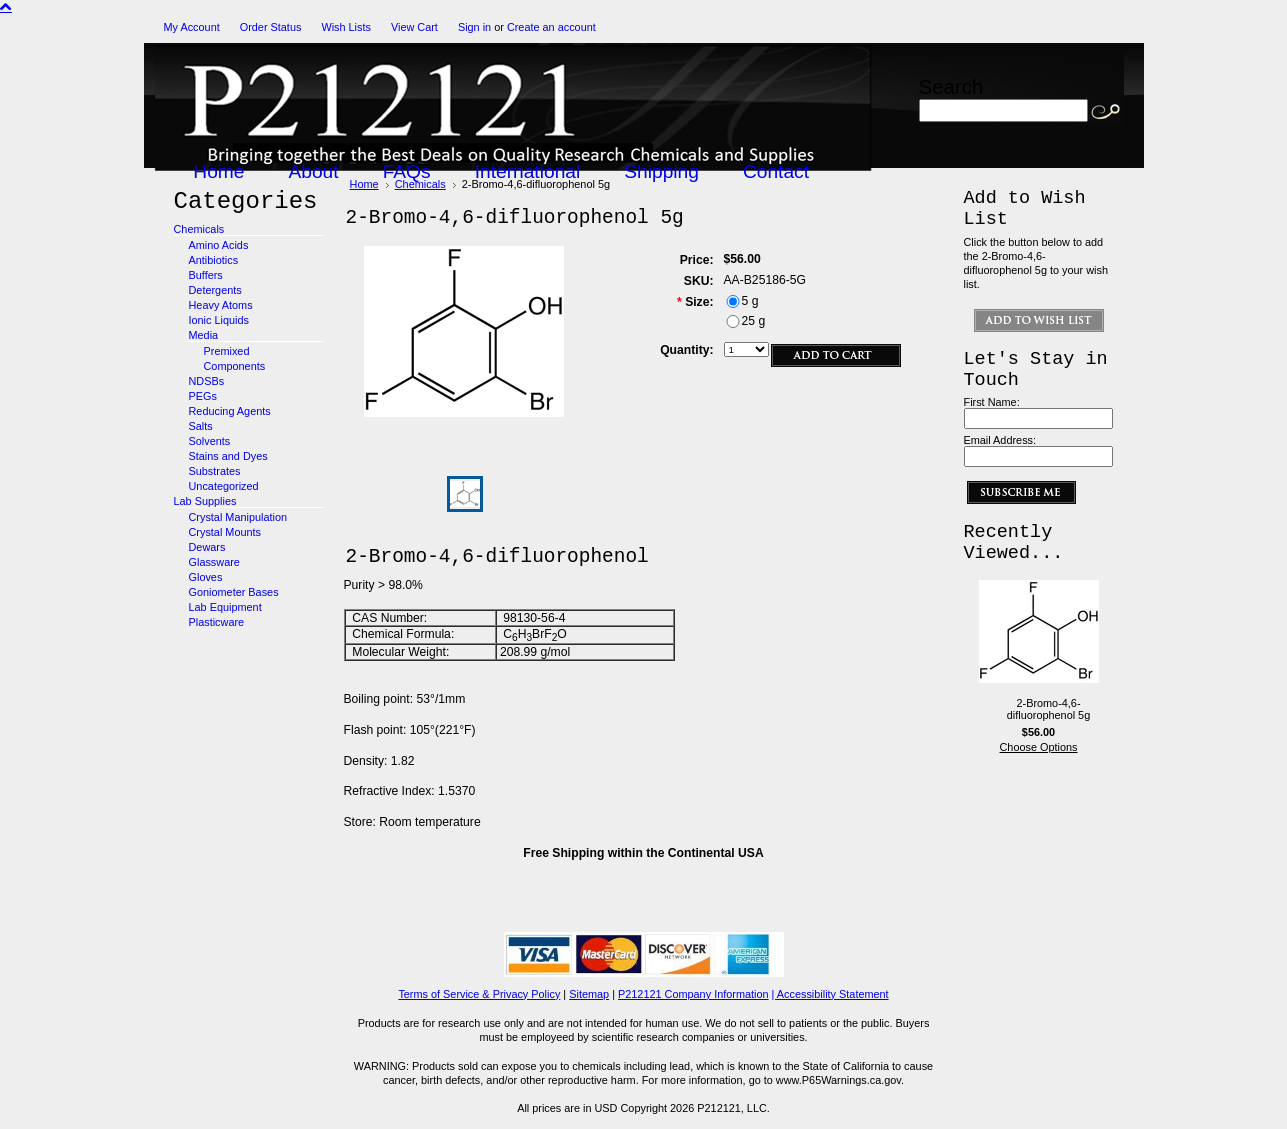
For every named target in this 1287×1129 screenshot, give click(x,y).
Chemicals (199, 229)
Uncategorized (224, 486)
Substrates (215, 471)
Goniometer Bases (234, 592)
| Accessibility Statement (830, 994)
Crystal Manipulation (238, 517)
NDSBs (207, 381)
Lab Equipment (225, 607)
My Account (192, 27)
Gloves (206, 577)
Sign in (474, 27)
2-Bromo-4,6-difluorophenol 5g (1048, 709)
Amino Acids (219, 245)
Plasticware (217, 622)
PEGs (203, 396)
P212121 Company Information (693, 994)
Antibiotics (214, 260)
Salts (201, 426)
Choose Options (1039, 747)
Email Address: (1000, 440)
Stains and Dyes (228, 456)
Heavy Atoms (221, 305)
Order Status (271, 27)
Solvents (210, 441)
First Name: (992, 402)
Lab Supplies (205, 501)
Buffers (206, 275)
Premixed (227, 351)
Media (204, 335)
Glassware (214, 562)
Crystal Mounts (225, 532)
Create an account (551, 27)
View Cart (414, 27)
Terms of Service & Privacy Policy (479, 994)
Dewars (207, 547)
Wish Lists (346, 27)
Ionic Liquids (219, 320)
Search (951, 86)
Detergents (215, 290)
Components (235, 366)
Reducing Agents (230, 411)
